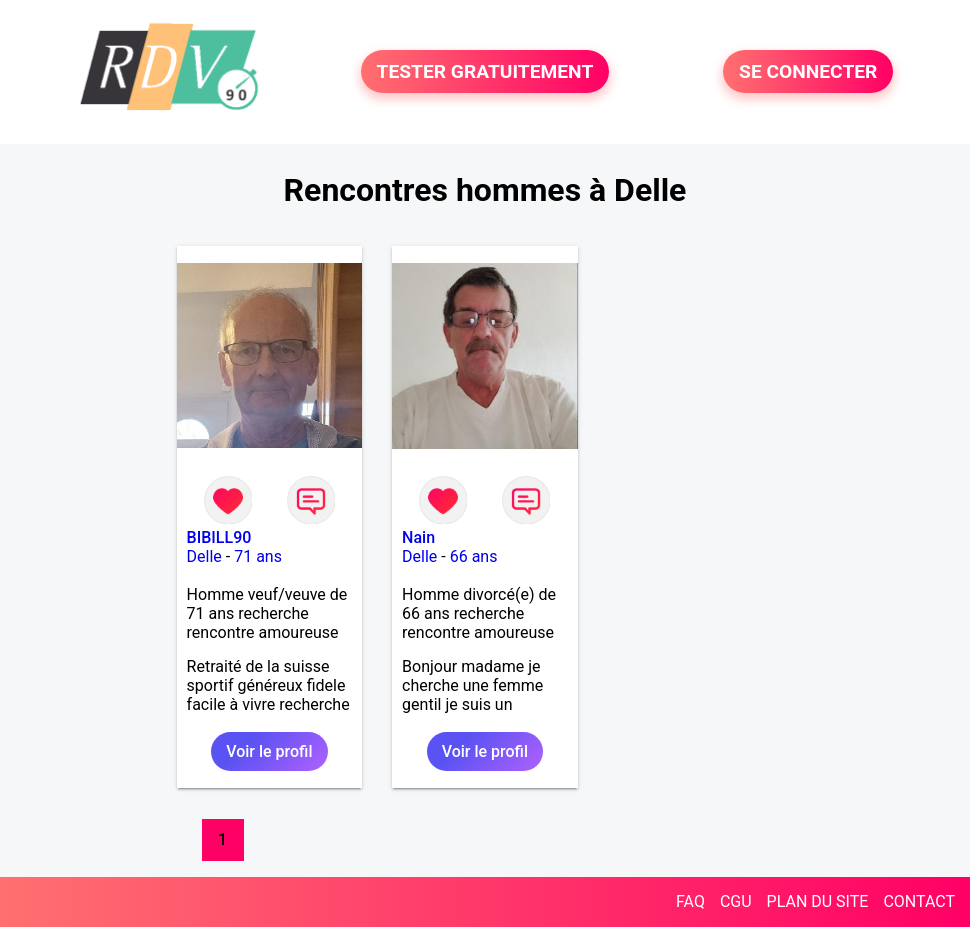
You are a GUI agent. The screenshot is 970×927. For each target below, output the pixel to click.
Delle (204, 556)
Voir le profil (269, 751)
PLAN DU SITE (818, 901)
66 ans (474, 556)
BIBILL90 (219, 537)
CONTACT (919, 901)
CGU (736, 901)
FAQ (690, 901)
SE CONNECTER (808, 71)
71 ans (258, 556)
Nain (418, 537)
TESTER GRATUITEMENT (485, 71)
